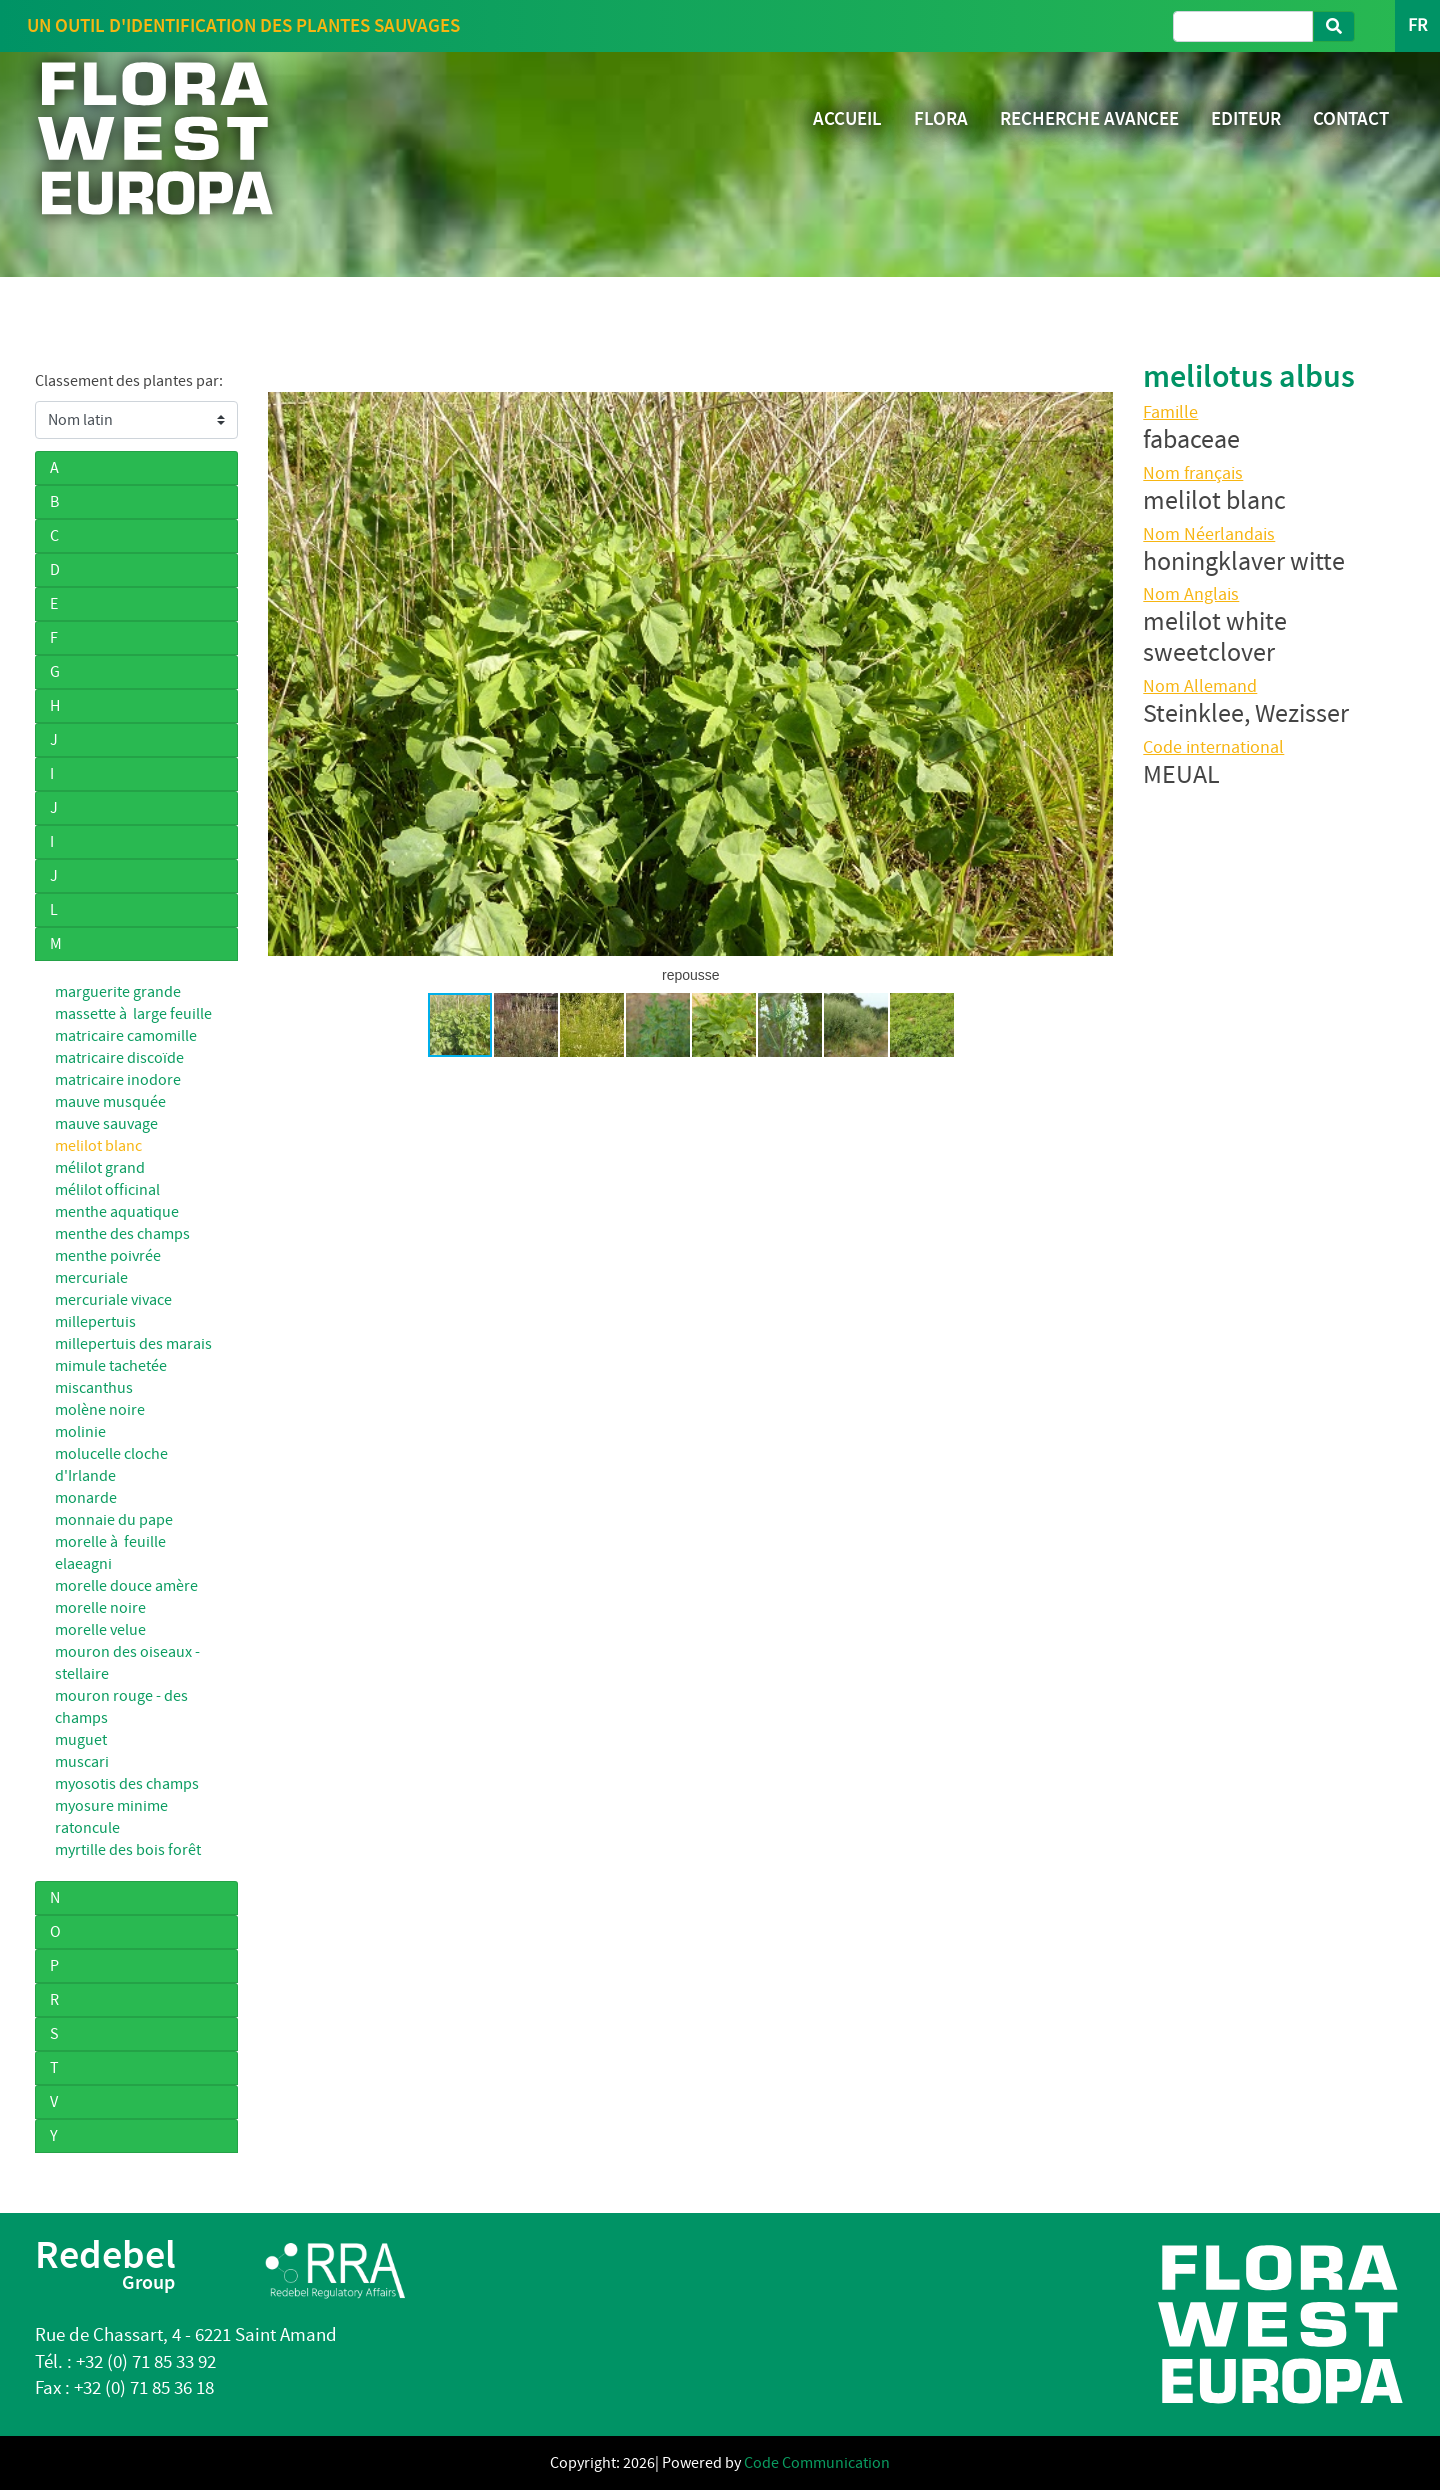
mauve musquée (110, 1102)
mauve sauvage (106, 1124)
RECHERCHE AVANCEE (1089, 118)
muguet (81, 1740)
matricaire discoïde (119, 1058)
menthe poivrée (108, 1256)
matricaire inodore (118, 1080)
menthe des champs (122, 1234)
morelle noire (100, 1608)
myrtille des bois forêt (128, 1850)
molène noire (100, 1410)
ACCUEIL (847, 118)
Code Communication (817, 2463)
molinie (80, 1432)
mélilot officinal (107, 1190)
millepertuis (95, 1322)
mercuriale (91, 1278)
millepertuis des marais (133, 1344)
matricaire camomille (126, 1036)
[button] (286, 674)
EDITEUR (1246, 118)
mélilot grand (100, 1168)
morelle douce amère (126, 1586)
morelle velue (100, 1630)
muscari (82, 1762)
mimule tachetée (111, 1366)
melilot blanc (98, 1146)
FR (1417, 25)
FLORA (941, 118)
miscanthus (94, 1388)
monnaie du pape (114, 1520)
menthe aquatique (117, 1212)
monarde (86, 1498)
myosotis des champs (127, 1784)
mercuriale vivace (113, 1300)
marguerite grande (118, 992)
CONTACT (1351, 118)
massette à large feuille (133, 1014)
